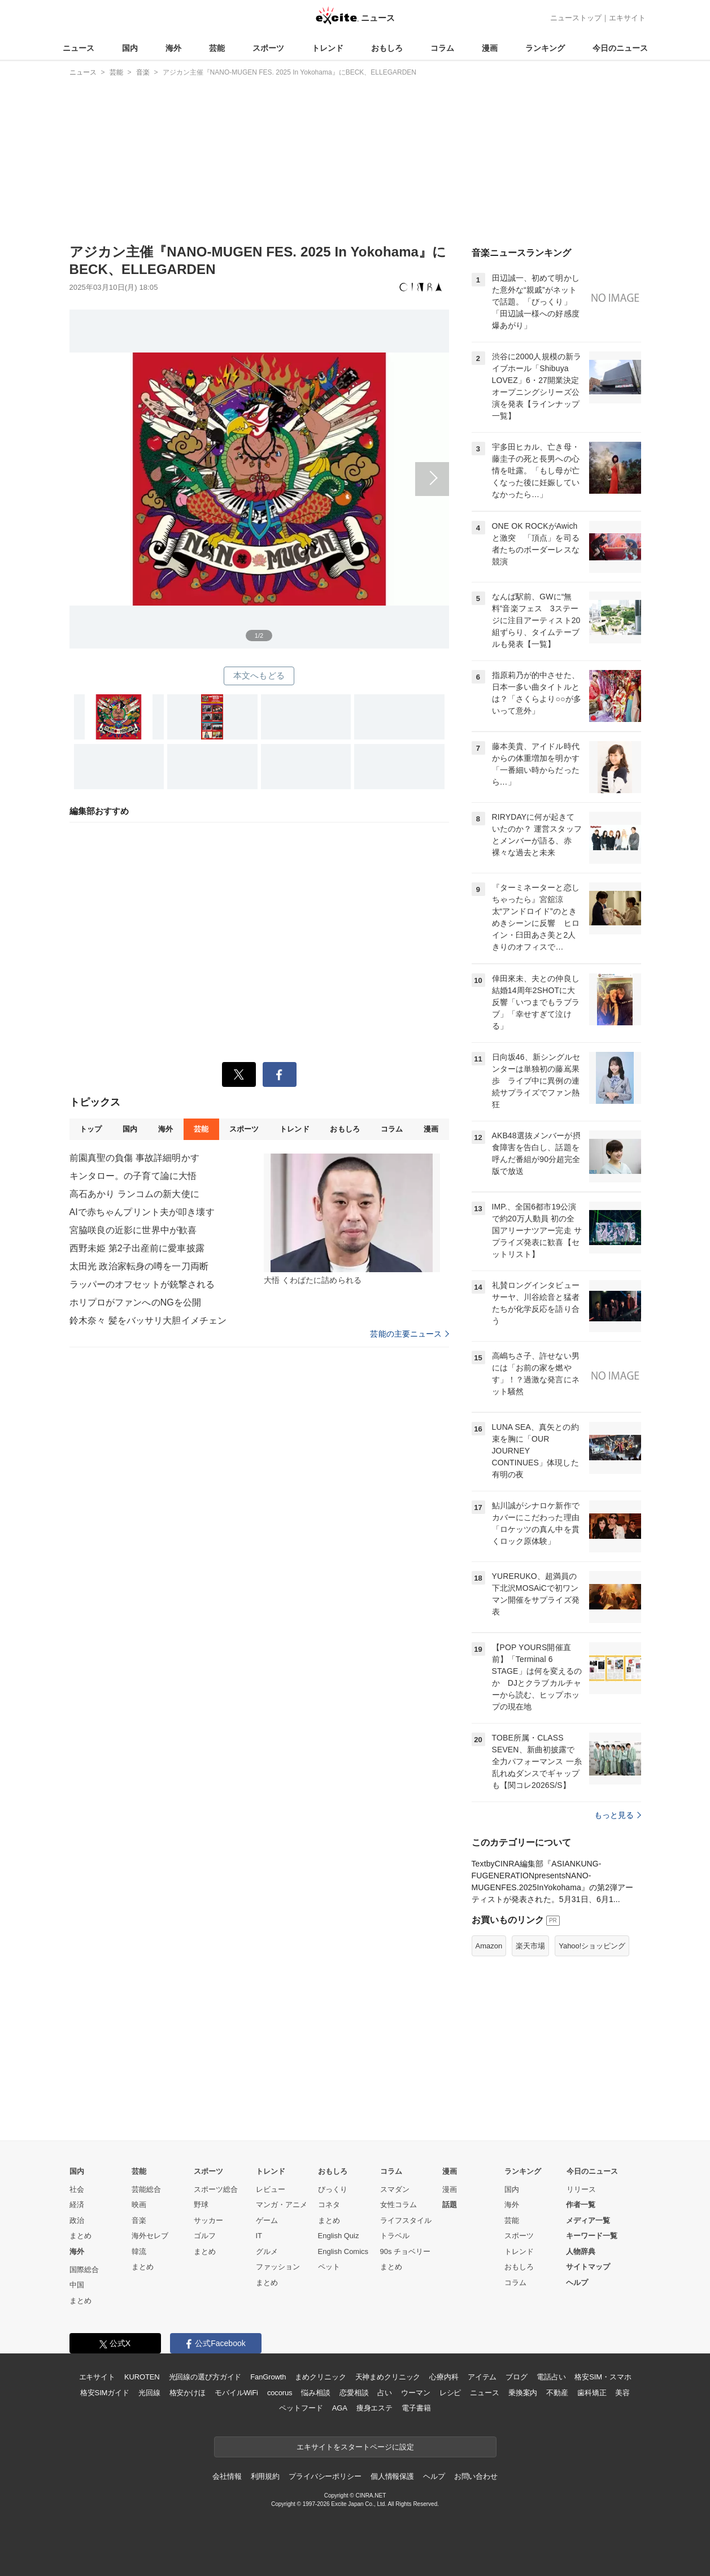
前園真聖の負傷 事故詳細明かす (134, 1158)
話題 (449, 2204)
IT (259, 2235)
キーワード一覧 (591, 2235)
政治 (76, 2220)
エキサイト (627, 18)
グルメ (267, 2251)
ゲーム (267, 2220)
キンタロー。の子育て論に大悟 (133, 1176)
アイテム (482, 2377)
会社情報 (226, 2476)
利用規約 (265, 2476)
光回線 (149, 2392)
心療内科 (443, 2377)
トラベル (395, 2235)
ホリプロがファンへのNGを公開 (135, 1302)
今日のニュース (620, 48)
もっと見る (617, 1815)
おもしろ (387, 48)
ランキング (545, 48)
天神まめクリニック (388, 2377)
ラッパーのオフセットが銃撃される (142, 1284)
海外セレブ (150, 2235)
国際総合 (84, 2269)
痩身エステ (374, 2408)
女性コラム (398, 2204)
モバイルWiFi (236, 2392)
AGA (339, 2408)
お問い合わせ (476, 2476)
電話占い (551, 2377)
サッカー (208, 2220)
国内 (130, 48)
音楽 (139, 2220)
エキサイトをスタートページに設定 (355, 2447)
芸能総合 (146, 2189)
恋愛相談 (353, 2392)
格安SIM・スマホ (602, 2377)
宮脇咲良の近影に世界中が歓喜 (133, 1230)
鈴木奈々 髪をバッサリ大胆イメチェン (148, 1320)
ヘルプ (577, 2282)
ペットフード (301, 2408)
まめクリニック (320, 2377)
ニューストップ (576, 18)
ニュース (78, 48)
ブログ (517, 2377)
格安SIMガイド (104, 2392)
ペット (329, 2266)
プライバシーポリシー (325, 2476)
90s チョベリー (405, 2251)
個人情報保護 (392, 2476)
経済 (76, 2204)
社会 (76, 2189)
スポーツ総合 (216, 2189)
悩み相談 (315, 2392)
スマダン (395, 2189)
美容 (622, 2392)
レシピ (450, 2392)
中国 (76, 2285)
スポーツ (268, 48)
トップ (91, 1129)
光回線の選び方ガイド (205, 2377)
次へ (259, 466)
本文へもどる (259, 675)
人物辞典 (580, 2251)
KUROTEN (142, 2377)
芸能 (217, 48)
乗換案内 (522, 2392)
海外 (173, 48)
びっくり (332, 2189)
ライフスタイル (406, 2220)
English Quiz (338, 2235)
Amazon (489, 1946)
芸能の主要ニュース (409, 1334)
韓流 (139, 2251)
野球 (201, 2204)
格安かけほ (187, 2392)
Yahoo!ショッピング (592, 1946)
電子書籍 (416, 2408)
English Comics (343, 2251)
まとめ (80, 2235)
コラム (442, 48)
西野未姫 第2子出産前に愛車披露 (136, 1248)
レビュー (270, 2189)
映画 (139, 2204)
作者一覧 (580, 2204)
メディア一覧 (588, 2220)
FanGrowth (268, 2377)
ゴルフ (205, 2235)
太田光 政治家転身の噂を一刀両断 (138, 1266)
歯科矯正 (591, 2392)
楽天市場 (530, 1946)
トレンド (327, 48)
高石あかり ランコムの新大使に (134, 1194)
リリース (581, 2189)
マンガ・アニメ (281, 2204)
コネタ (329, 2204)
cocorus (280, 2392)
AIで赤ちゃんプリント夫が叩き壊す (142, 1212)
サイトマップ (588, 2266)
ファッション (278, 2266)
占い (384, 2392)
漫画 (490, 48)
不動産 (557, 2392)
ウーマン (415, 2392)
